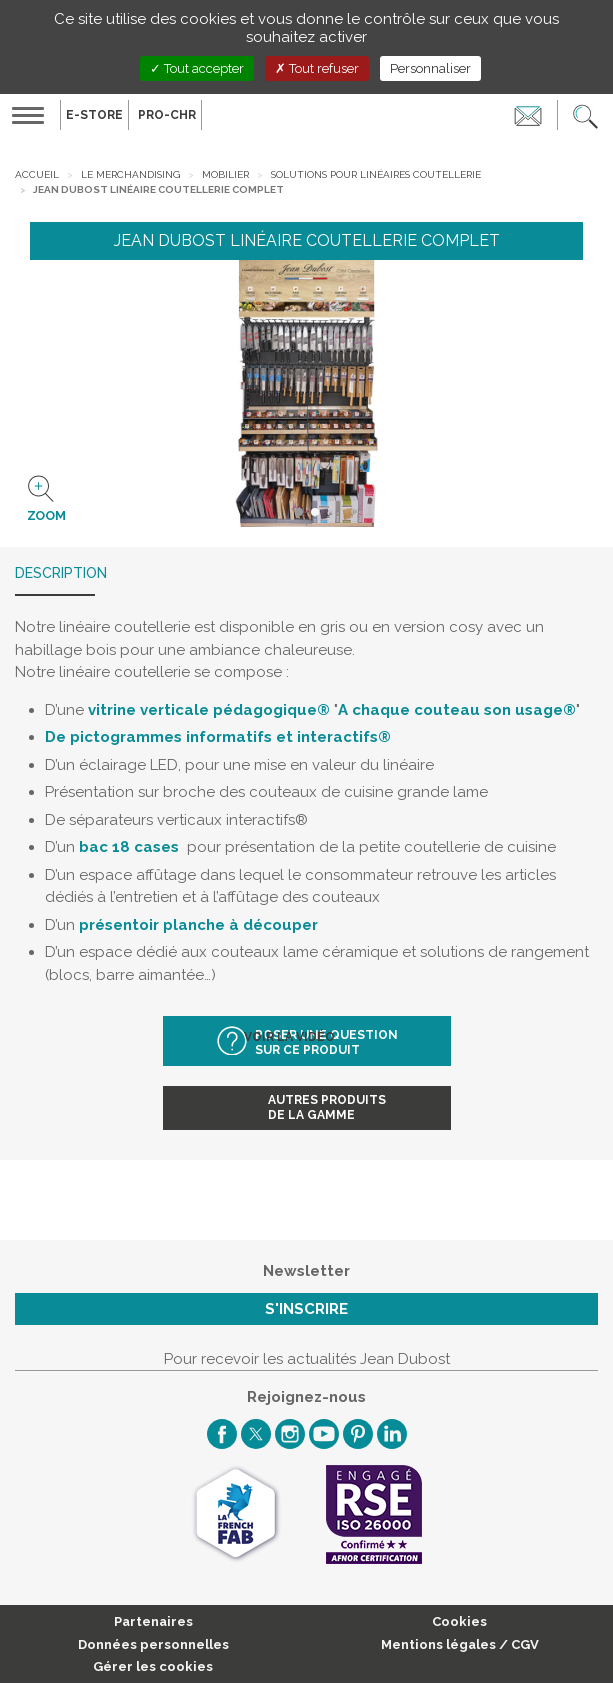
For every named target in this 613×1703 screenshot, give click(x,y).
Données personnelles (153, 1644)
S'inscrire (306, 1309)
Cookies (459, 1621)
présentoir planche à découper (198, 925)
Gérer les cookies (153, 1666)
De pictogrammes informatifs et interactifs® (218, 737)
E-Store (94, 115)
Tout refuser (317, 68)
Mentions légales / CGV (460, 1644)
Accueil (37, 174)
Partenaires (153, 1621)
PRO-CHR (167, 115)
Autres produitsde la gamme (327, 1107)
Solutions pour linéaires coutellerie (376, 174)
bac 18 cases (129, 847)
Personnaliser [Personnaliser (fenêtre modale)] (430, 68)
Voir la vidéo (291, 1037)
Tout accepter (197, 68)
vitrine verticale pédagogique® (209, 710)
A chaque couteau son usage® (457, 710)
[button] (585, 115)
